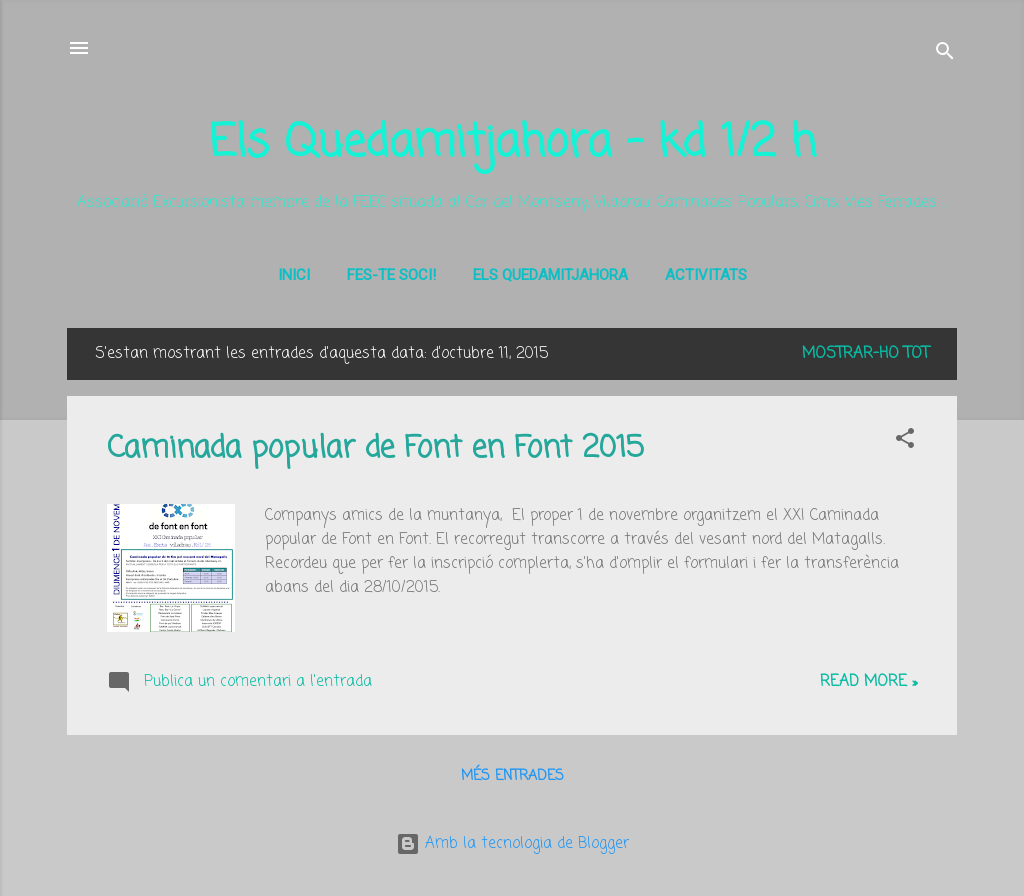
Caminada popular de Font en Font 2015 (375, 449)
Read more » (868, 682)
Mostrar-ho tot (865, 354)
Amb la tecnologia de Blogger (512, 844)
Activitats (706, 275)
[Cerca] (945, 54)
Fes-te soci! (391, 275)
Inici (294, 275)
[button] (905, 442)
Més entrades (512, 776)
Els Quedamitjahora (550, 275)
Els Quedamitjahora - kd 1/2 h (512, 144)
